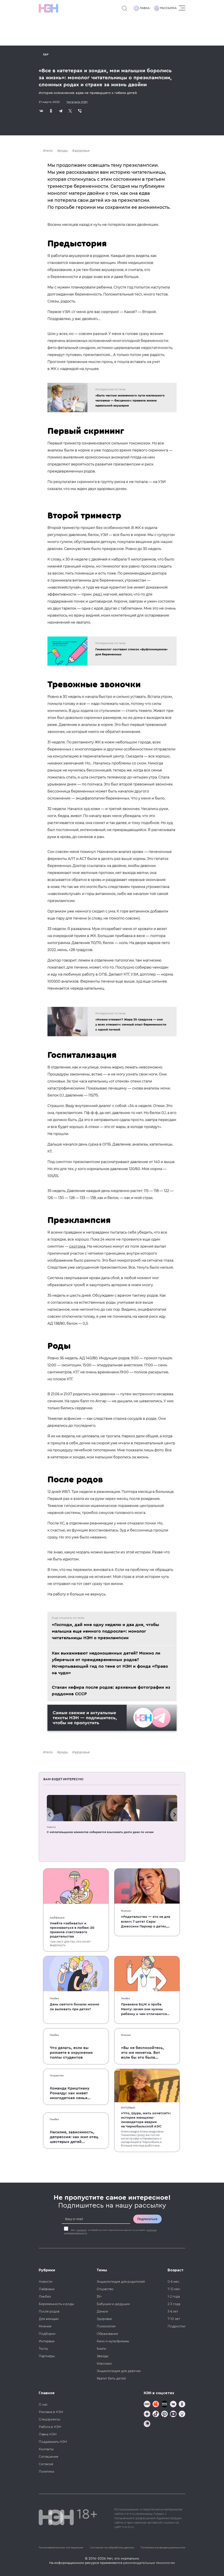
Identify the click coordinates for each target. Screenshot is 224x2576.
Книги (101, 2349)
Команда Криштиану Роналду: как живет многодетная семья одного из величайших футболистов (72, 2093)
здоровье (82, 151)
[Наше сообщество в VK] (173, 2404)
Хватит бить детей (111, 2378)
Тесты (43, 2349)
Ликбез (54, 1998)
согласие (81, 2230)
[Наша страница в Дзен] (147, 2414)
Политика (46, 2471)
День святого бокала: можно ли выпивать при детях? (74, 2007)
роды (63, 151)
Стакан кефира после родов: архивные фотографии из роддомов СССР (111, 1690)
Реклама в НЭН (51, 2412)
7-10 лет (174, 2319)
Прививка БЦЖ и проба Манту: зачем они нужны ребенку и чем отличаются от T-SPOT (144, 2009)
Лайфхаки (57, 1918)
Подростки (176, 2326)
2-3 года (174, 2304)
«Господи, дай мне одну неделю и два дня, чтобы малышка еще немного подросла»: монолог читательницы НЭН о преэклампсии (105, 1631)
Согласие (46, 2464)
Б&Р (46, 54)
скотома (77, 1246)
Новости (51, 1827)
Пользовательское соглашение (61, 2547)
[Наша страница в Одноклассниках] (182, 2404)
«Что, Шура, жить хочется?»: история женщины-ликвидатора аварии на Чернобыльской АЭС (146, 2119)
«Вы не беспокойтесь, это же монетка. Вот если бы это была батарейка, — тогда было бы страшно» (142, 2053)
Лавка (142, 8)
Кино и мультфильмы (113, 2341)
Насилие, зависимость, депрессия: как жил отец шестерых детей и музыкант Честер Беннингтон (74, 2137)
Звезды (102, 2356)
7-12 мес (174, 2289)
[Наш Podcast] (182, 2414)
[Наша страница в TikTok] (155, 2414)
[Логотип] (48, 8)
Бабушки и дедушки (113, 2304)
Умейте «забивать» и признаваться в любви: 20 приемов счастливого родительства (72, 1930)
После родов (49, 2311)
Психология (106, 2326)
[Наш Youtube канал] (173, 2414)
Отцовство (57, 2075)
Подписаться (147, 2219)
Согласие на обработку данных (112, 2547)
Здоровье (104, 2319)
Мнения (126, 1910)
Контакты (46, 2449)
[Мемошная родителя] (164, 2404)
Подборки (47, 2334)
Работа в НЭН (50, 2427)
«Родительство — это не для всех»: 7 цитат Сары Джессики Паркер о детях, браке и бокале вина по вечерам (145, 1922)
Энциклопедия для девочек (119, 2371)
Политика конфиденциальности (163, 2547)
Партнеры (47, 2356)
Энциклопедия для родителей (121, 2282)
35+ (99, 2296)
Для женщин (49, 2319)
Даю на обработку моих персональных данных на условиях (110, 2231)
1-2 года (174, 2296)
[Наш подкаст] (147, 2424)
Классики (104, 2364)
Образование (107, 2334)
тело (49, 151)
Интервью (128, 2107)
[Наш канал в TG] (147, 2404)
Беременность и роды (56, 2304)
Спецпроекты (49, 2419)
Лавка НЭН (48, 2434)
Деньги (102, 2311)
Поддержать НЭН (53, 2442)
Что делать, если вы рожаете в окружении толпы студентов (71, 2052)
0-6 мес (173, 2282)
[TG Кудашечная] (155, 2404)
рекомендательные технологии (149, 2563)
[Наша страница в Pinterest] (164, 2414)
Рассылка (165, 8)
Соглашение (48, 2457)
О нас (43, 2404)
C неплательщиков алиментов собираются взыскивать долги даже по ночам (100, 1832)
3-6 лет (173, 2311)
